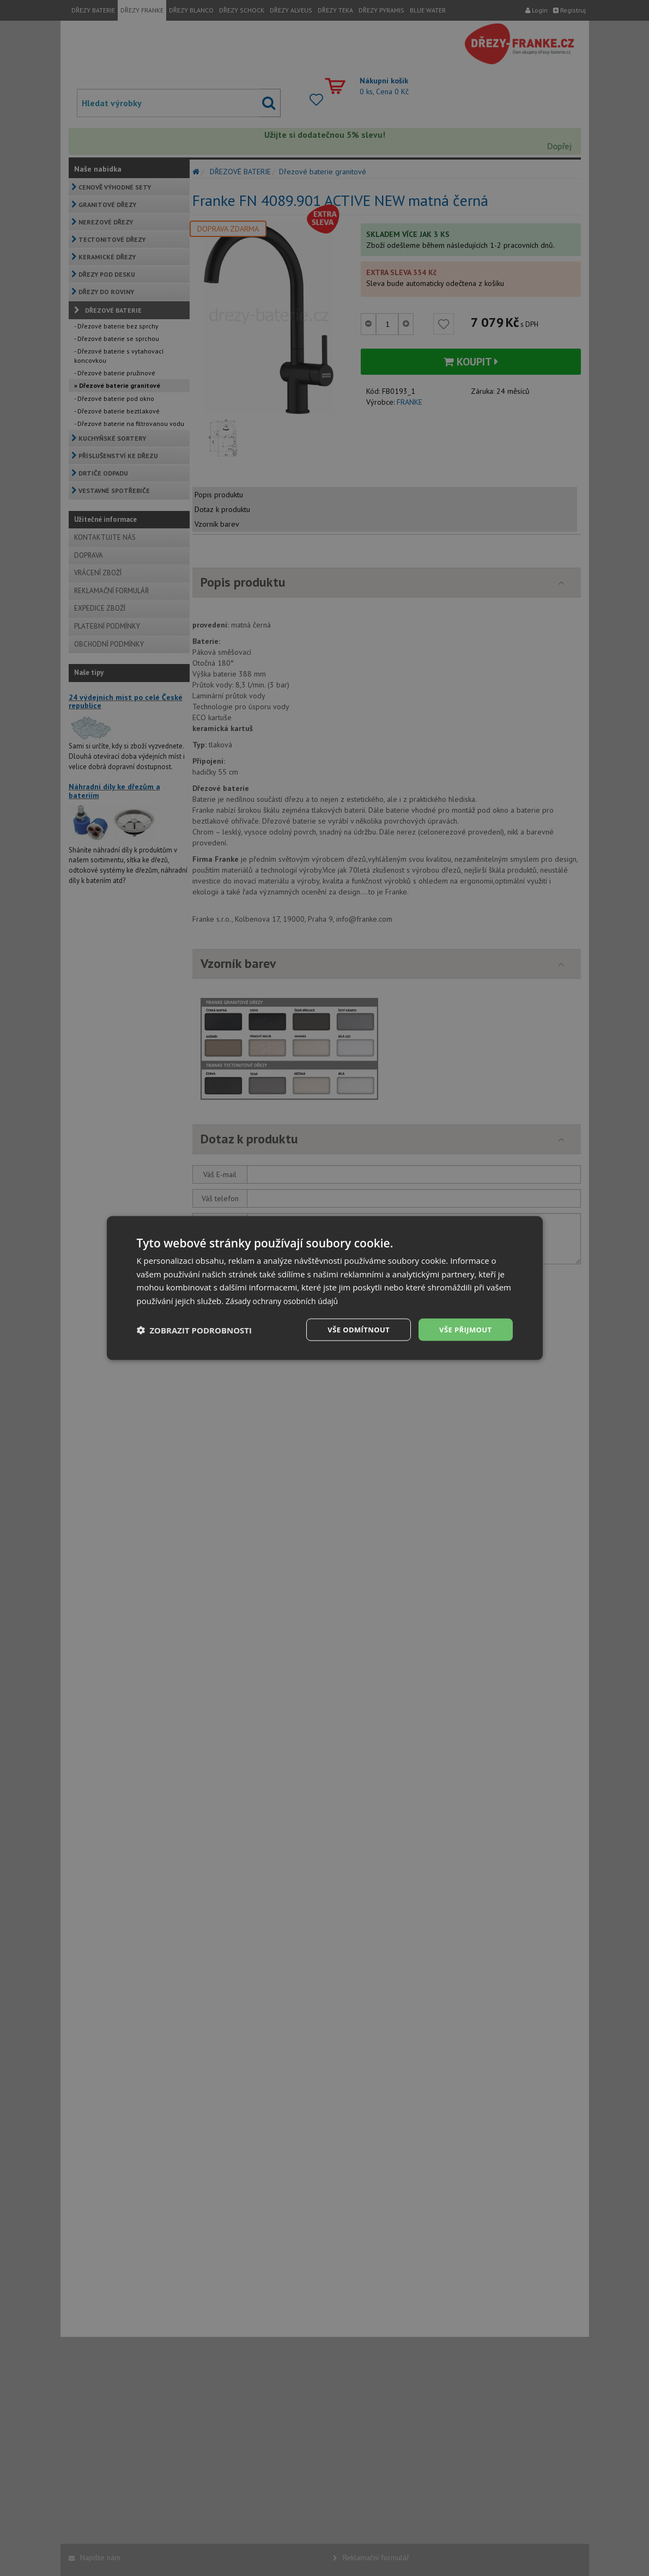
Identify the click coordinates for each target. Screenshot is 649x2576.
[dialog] (325, 1288)
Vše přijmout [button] (463, 1329)
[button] (194, 1330)
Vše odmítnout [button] (352, 1329)
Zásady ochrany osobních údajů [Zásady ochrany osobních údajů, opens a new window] (286, 1299)
